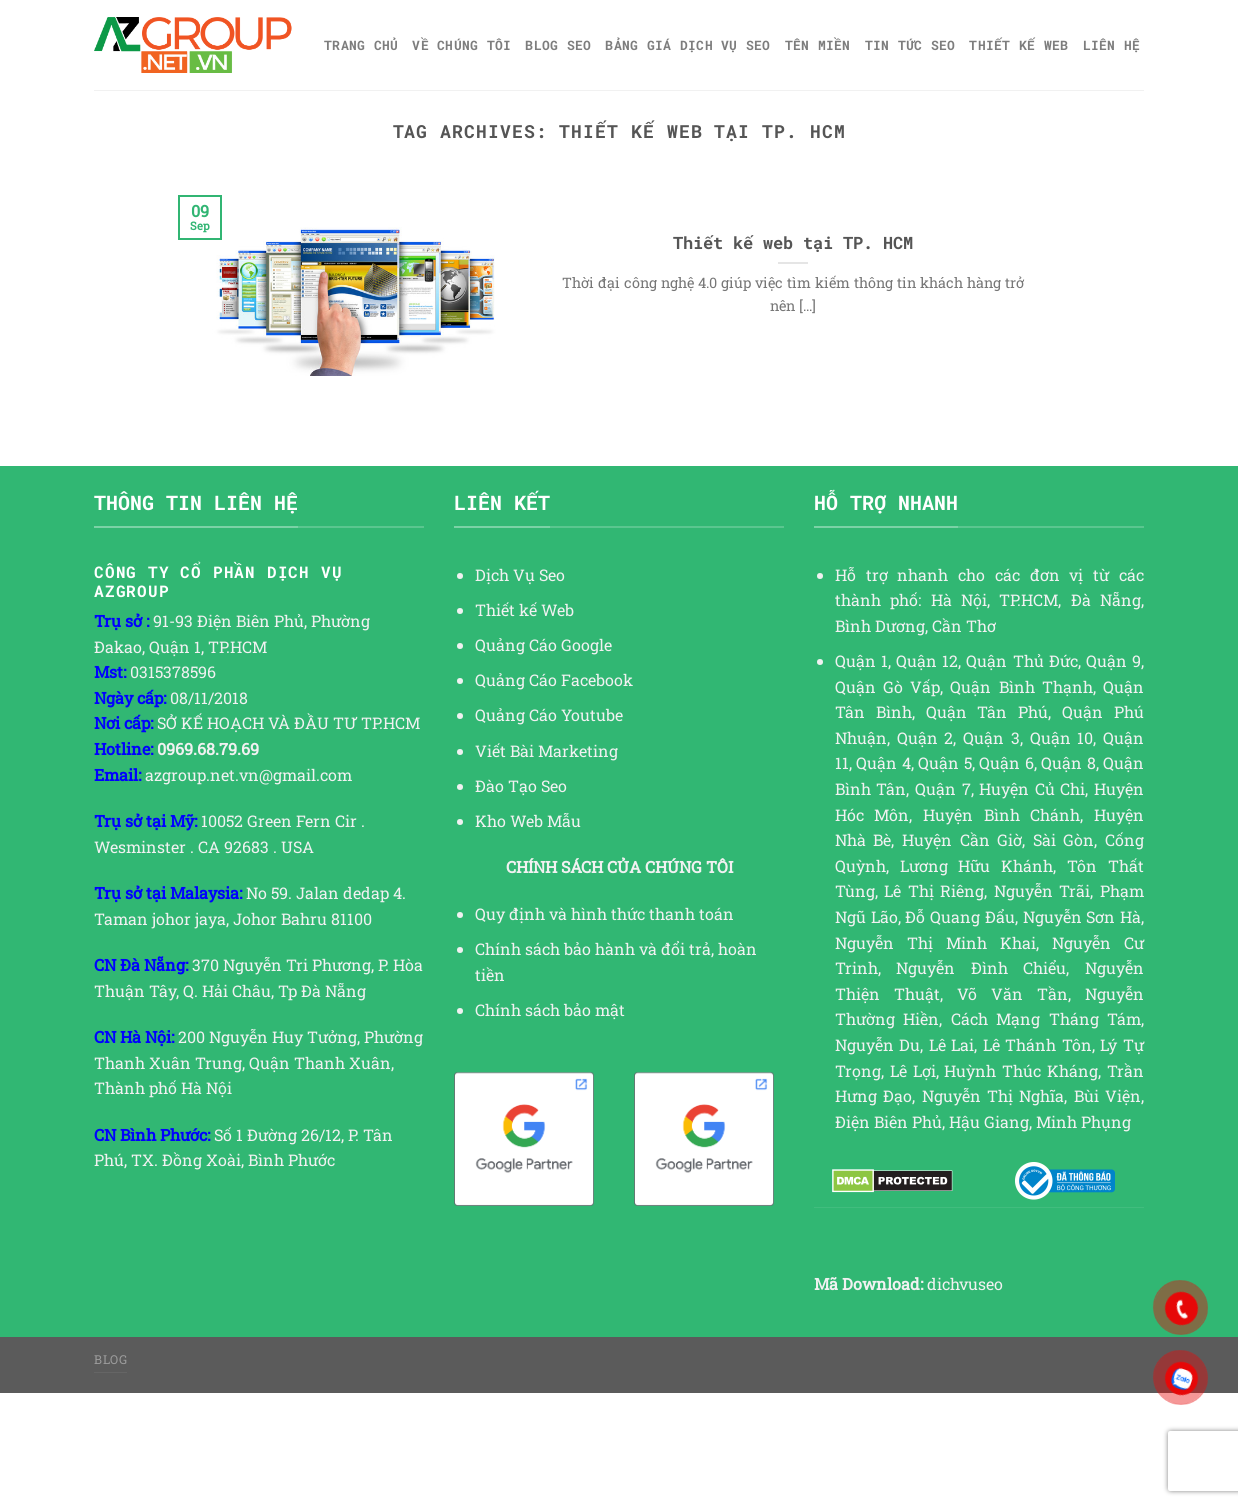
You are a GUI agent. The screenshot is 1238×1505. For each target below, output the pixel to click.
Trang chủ (361, 45)
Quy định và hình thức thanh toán (604, 913)
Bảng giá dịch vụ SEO (687, 45)
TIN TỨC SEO (910, 45)
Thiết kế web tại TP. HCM (793, 242)
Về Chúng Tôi (461, 45)
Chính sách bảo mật (550, 1009)
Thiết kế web (1018, 45)
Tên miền (818, 45)
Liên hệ (1112, 45)
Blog (110, 1359)
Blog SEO (558, 45)
